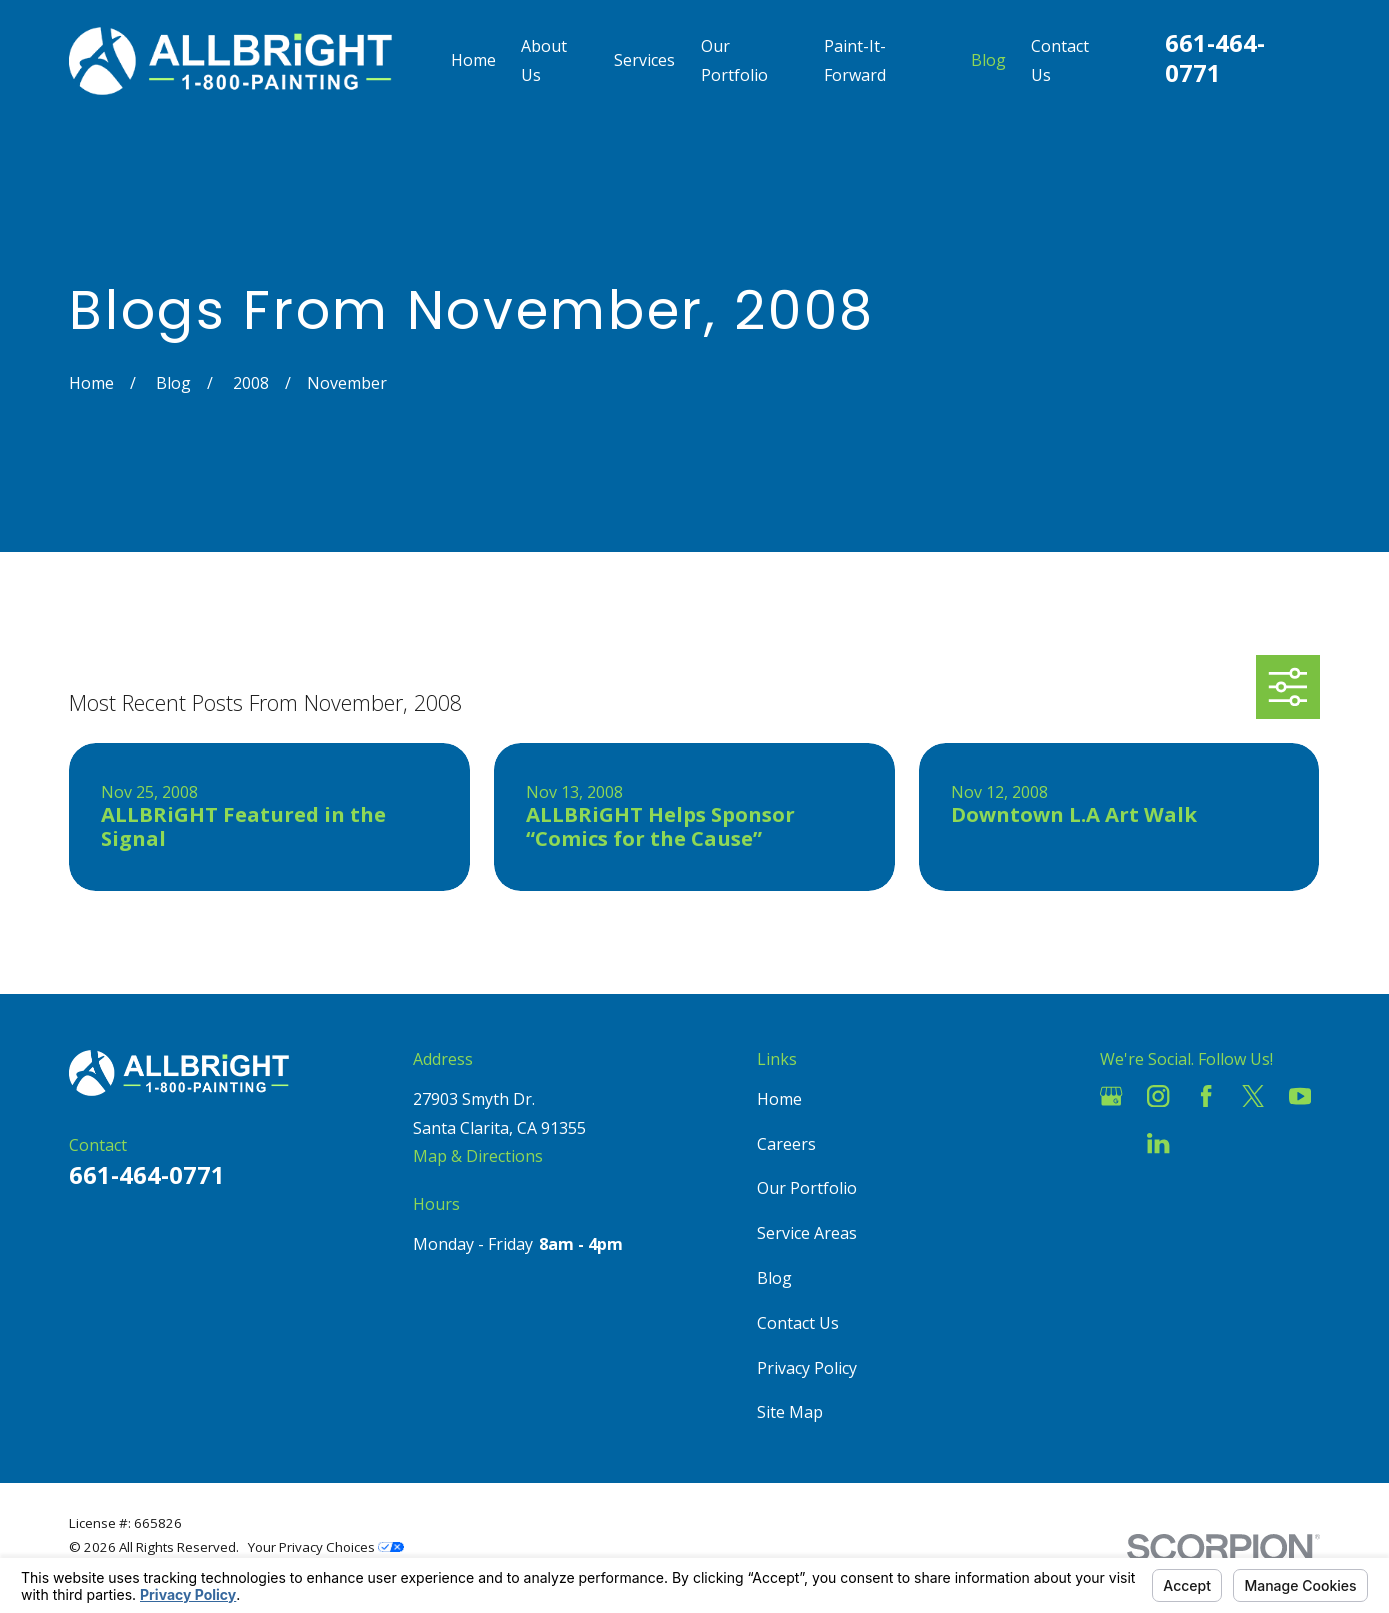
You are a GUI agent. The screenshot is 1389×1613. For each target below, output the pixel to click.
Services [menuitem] (644, 60)
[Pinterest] (1206, 1143)
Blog (774, 1278)
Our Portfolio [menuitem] (734, 60)
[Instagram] (1158, 1096)
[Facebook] (1206, 1096)
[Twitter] (1253, 1096)
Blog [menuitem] (988, 60)
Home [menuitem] (473, 60)
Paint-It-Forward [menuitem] (855, 60)
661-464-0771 (1215, 57)
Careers (786, 1144)
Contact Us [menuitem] (1060, 60)
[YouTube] (1300, 1096)
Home (779, 1099)
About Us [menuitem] (544, 60)
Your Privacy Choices (326, 1547)
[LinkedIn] (1158, 1143)
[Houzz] (1111, 1143)
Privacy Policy (807, 1368)
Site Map (790, 1412)
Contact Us (798, 1323)
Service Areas (807, 1233)
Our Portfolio (807, 1188)
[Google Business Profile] (1111, 1096)
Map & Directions (478, 1156)
